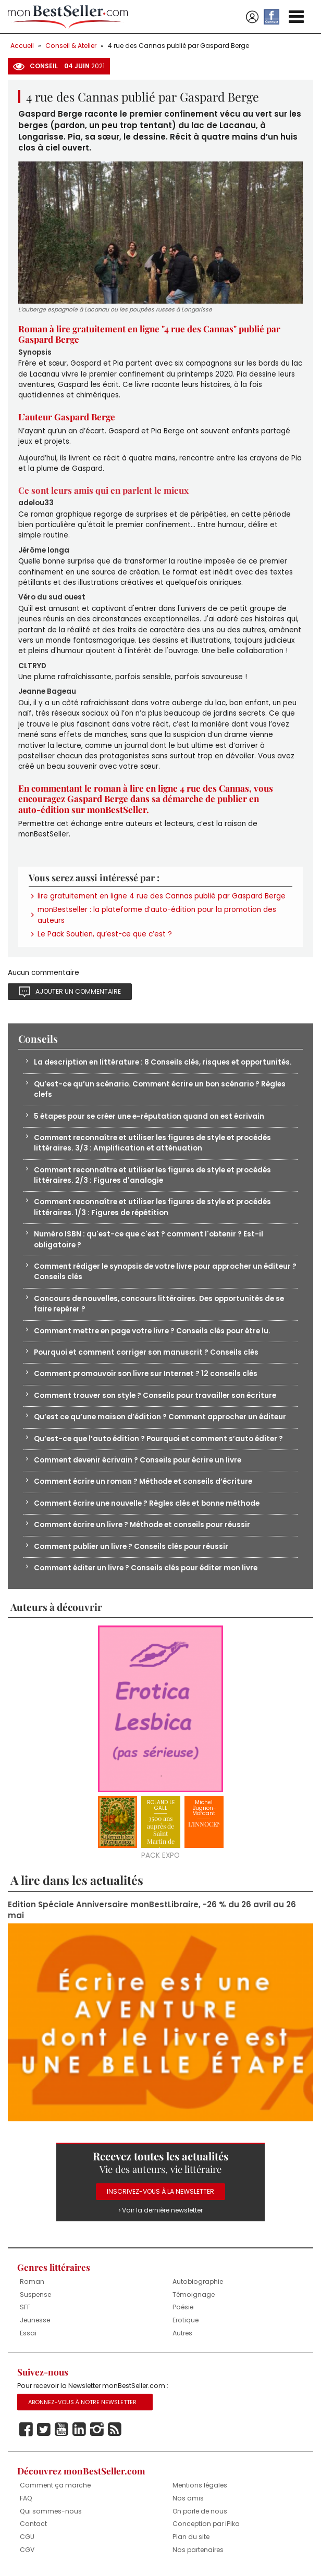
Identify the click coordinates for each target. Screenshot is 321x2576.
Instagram (97, 2429)
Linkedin (79, 2429)
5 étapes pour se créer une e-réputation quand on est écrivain (149, 1116)
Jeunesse (35, 2320)
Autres (182, 2333)
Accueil (22, 45)
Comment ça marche (55, 2485)
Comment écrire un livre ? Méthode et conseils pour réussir (142, 1525)
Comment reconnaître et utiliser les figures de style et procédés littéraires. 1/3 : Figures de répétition (152, 1207)
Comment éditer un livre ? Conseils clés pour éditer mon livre (145, 1568)
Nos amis (188, 2498)
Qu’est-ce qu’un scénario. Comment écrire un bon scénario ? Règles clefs (160, 1089)
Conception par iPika (206, 2523)
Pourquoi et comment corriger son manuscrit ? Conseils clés (146, 1352)
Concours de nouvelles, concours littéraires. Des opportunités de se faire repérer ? (159, 1304)
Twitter (44, 2429)
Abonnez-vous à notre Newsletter (82, 2402)
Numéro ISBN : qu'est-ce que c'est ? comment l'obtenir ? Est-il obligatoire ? (148, 1239)
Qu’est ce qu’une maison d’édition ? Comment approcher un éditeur (160, 1417)
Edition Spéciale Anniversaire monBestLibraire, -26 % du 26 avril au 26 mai (152, 1909)
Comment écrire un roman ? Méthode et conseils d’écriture (143, 1481)
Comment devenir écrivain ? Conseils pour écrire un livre (137, 1460)
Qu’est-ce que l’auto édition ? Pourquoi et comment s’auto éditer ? (158, 1439)
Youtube (61, 2429)
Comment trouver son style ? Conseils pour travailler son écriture (155, 1395)
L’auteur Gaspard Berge (66, 416)
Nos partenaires (198, 2549)
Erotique (185, 2320)
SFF (25, 2307)
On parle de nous (199, 2511)
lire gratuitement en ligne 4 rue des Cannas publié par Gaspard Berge (162, 896)
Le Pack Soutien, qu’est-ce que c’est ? (105, 934)
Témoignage (193, 2294)
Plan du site (190, 2536)
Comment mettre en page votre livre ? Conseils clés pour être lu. (152, 1331)
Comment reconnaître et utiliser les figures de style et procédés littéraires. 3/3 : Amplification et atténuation (152, 1143)
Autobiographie (197, 2281)
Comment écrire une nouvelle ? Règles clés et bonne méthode (147, 1503)
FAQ (26, 2498)
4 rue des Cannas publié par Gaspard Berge (178, 45)
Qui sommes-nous (51, 2511)
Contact (33, 2523)
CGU (27, 2536)
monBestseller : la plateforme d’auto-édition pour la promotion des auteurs (157, 915)
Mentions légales (199, 2485)
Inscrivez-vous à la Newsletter (160, 2191)
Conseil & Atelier (70, 45)
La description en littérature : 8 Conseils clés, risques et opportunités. (163, 1062)
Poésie (182, 2307)
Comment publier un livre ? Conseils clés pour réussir (131, 1547)
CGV (27, 2549)
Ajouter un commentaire (78, 991)
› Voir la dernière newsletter (161, 2210)
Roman (32, 2281)
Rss (114, 2429)
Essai (28, 2333)
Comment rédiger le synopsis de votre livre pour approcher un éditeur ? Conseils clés (165, 1271)
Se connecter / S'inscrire (252, 17)
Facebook (26, 2429)
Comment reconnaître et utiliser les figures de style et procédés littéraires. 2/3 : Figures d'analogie (152, 1175)
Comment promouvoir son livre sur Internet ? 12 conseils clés (145, 1374)
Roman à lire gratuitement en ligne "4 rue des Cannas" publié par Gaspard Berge (149, 334)
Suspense (35, 2294)
